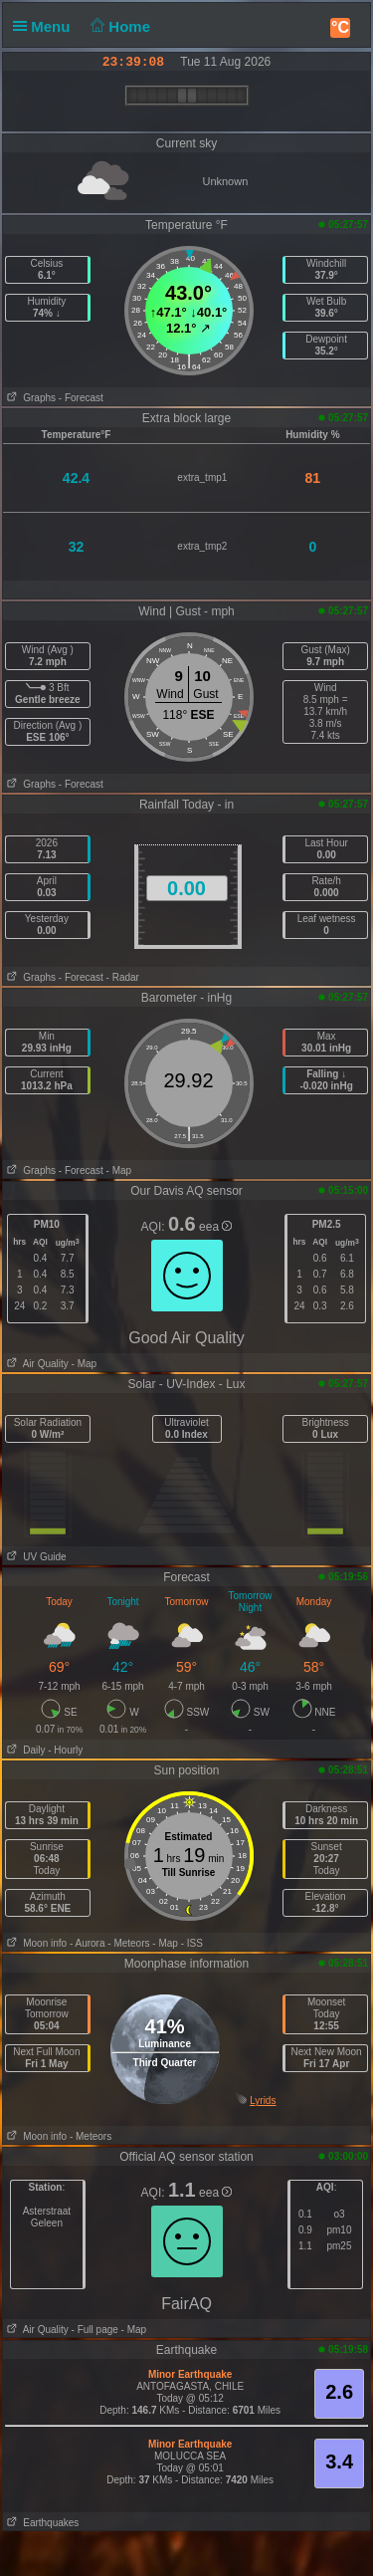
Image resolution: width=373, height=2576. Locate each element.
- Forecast (81, 397)
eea (215, 1227)
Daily (24, 1750)
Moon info (35, 1943)
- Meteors (128, 1943)
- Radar (122, 977)
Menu (46, 26)
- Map (119, 1170)
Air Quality (36, 1363)
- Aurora (87, 1943)
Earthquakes (41, 2522)
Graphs (29, 397)
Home (119, 26)
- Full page (95, 2329)
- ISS (192, 1943)
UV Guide (35, 1556)
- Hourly (65, 1750)
